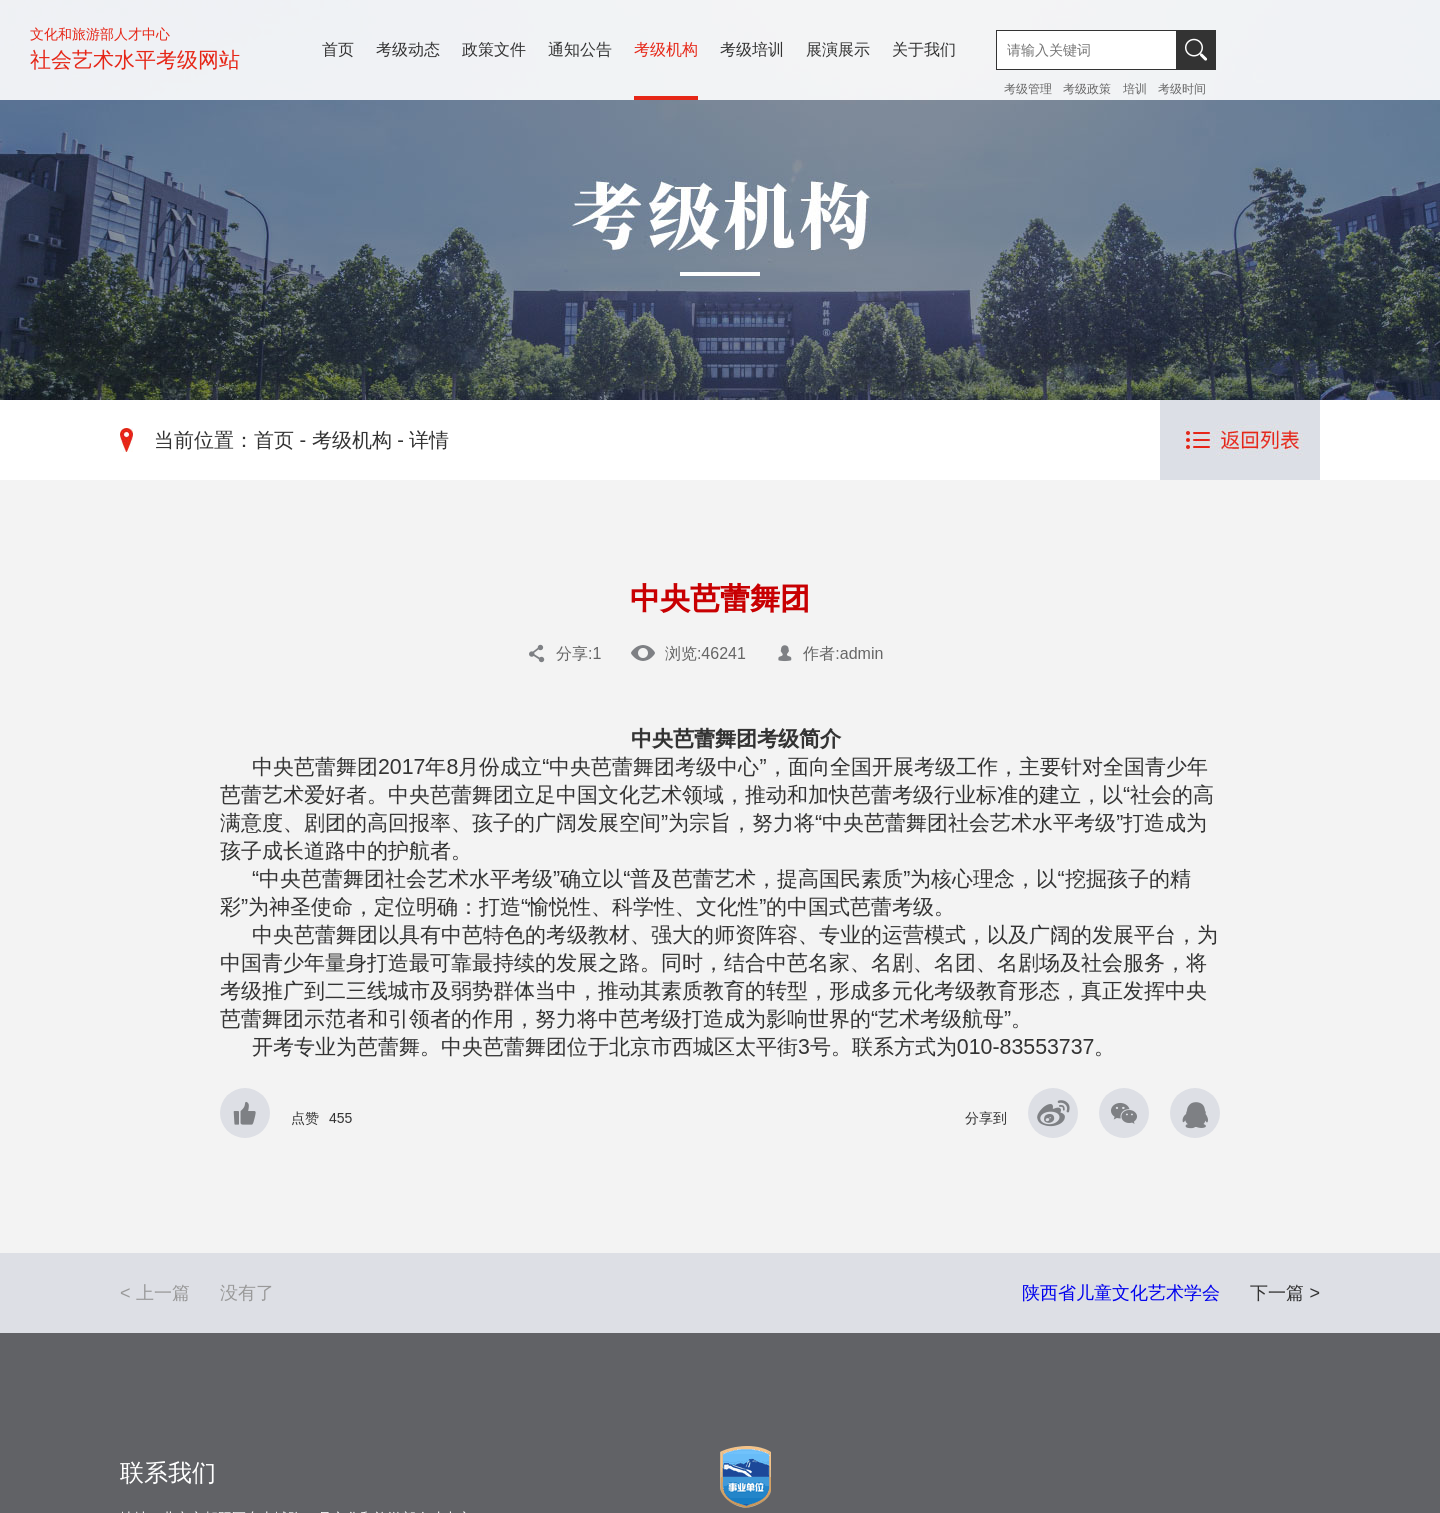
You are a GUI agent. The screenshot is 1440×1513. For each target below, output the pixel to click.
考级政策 (1087, 89)
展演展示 (838, 49)
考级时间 (1182, 89)
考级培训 (752, 49)
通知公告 (580, 49)
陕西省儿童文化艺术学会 (1121, 1293)
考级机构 (666, 49)
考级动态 (408, 49)
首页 (338, 49)
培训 (1135, 89)
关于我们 (924, 49)
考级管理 (1029, 89)
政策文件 (494, 49)
